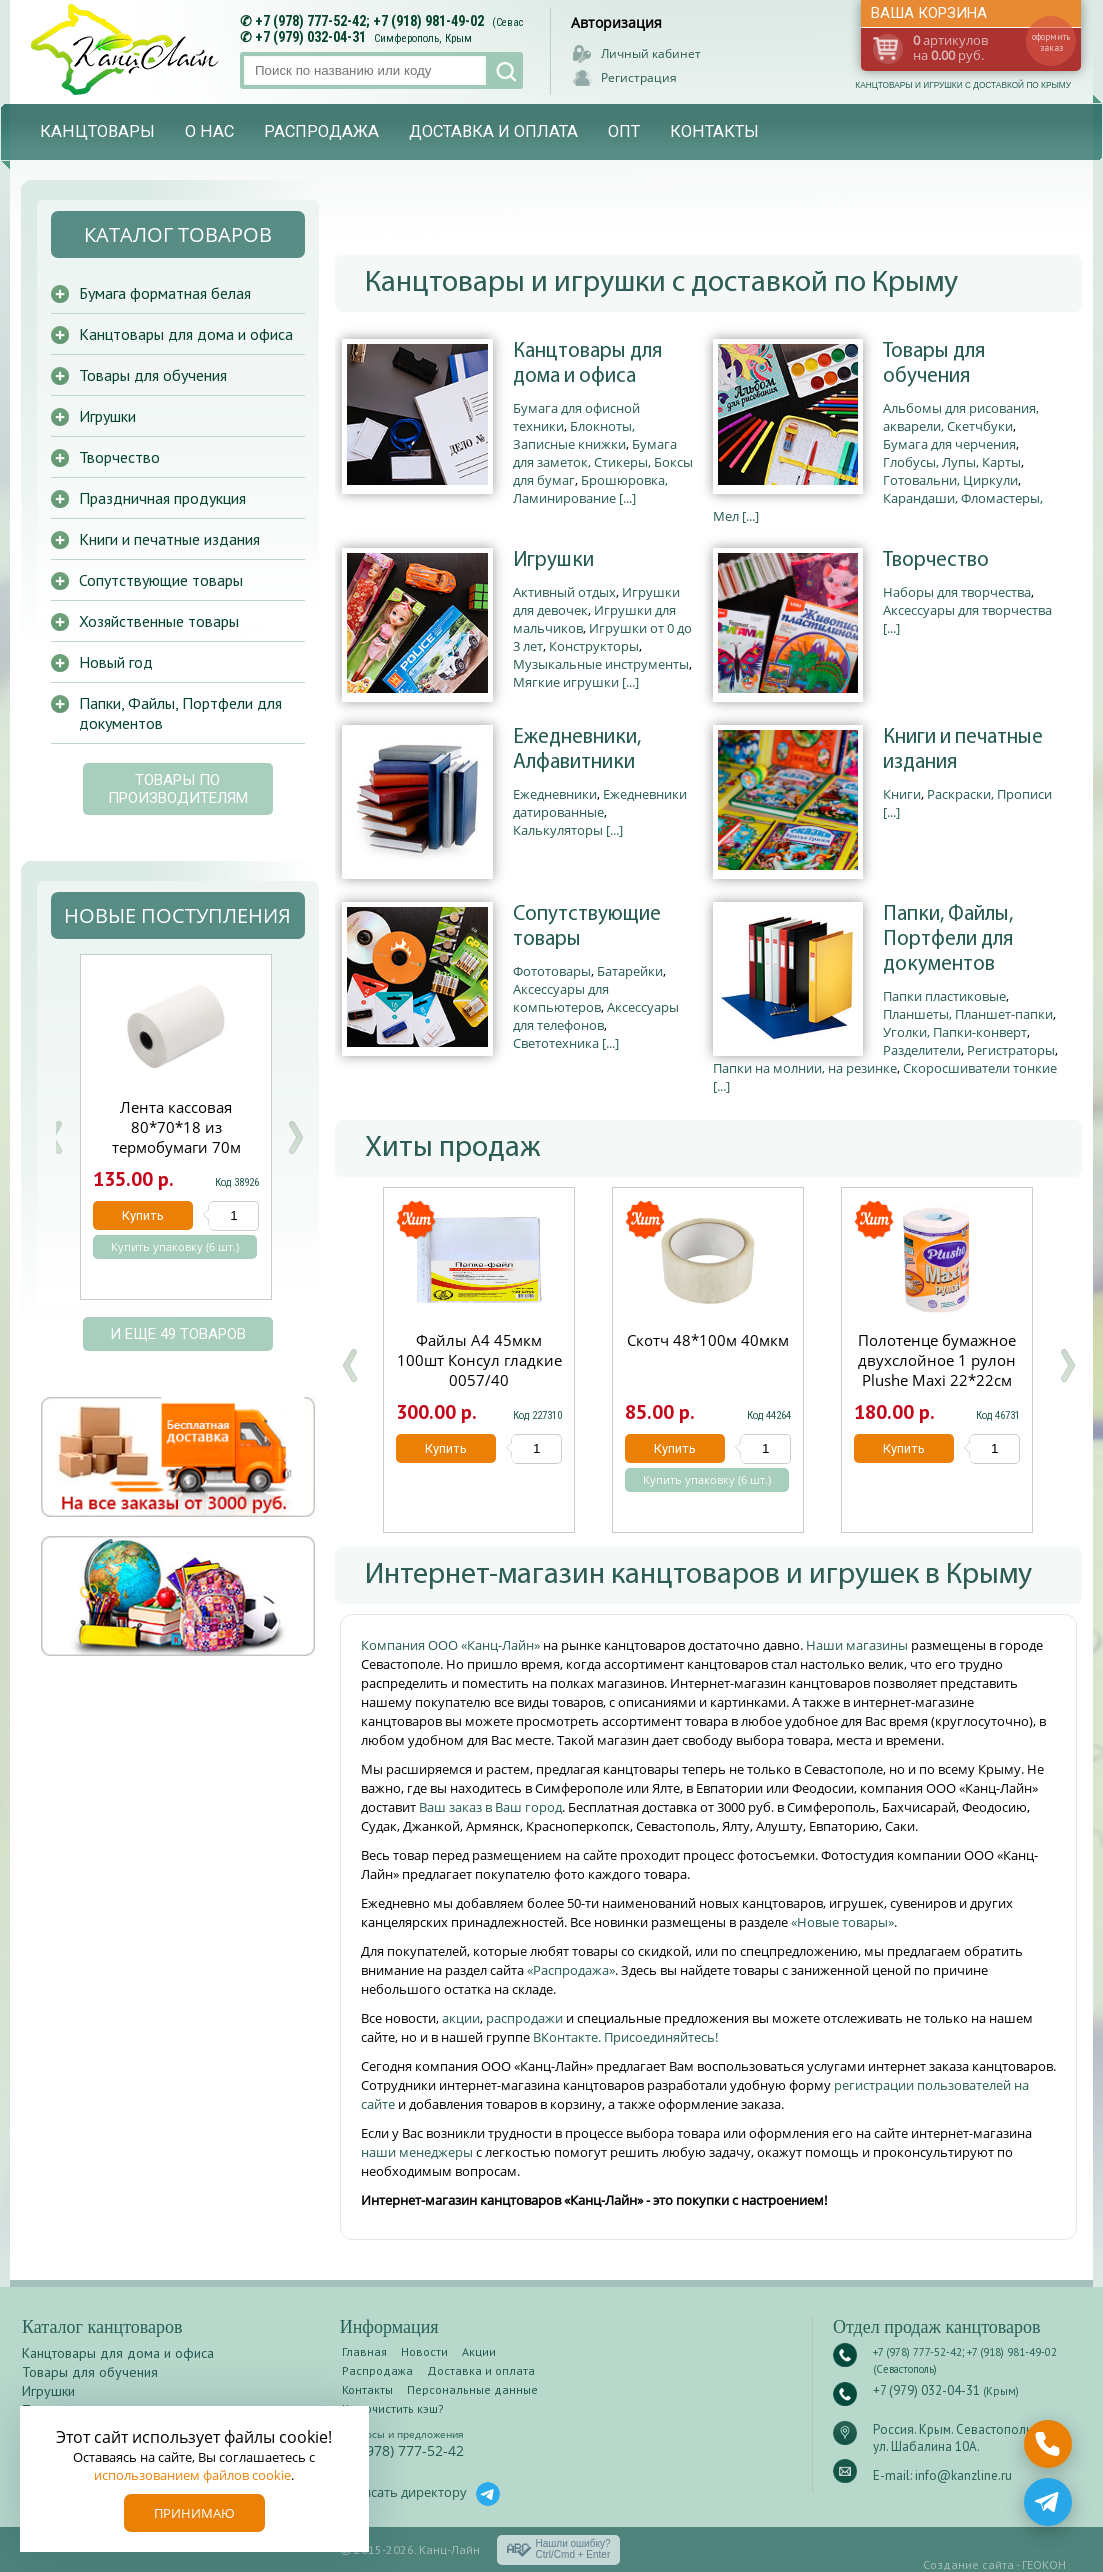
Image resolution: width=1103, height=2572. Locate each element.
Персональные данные (472, 2389)
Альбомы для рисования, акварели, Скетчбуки (961, 417)
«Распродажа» (571, 1970)
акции (461, 2018)
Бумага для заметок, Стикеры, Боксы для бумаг (603, 462)
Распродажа (321, 131)
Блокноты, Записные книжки (574, 435)
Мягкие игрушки (566, 682)
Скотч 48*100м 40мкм (708, 1340)
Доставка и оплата (493, 131)
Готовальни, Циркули (950, 480)
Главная (364, 2351)
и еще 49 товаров (178, 1334)
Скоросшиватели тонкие (980, 1068)
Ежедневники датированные (600, 803)
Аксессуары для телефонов (596, 1016)
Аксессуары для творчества (967, 610)
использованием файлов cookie (192, 2475)
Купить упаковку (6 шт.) (707, 1480)
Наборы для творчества (957, 592)
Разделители (922, 1050)
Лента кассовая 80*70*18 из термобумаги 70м (176, 1127)
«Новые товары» (842, 1922)
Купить (446, 1448)
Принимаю (194, 2513)
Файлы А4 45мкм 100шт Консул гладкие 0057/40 (479, 1360)
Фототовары (552, 971)
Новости (424, 2351)
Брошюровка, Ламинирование (590, 489)
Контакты (714, 131)
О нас (209, 131)
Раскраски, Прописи (989, 794)
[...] (627, 498)
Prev (55, 1137)
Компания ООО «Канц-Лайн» (452, 1645)
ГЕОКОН (1044, 2564)
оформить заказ (1051, 42)
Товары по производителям (178, 789)
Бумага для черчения (949, 444)
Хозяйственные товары (159, 621)
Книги (902, 794)
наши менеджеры (418, 2152)
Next (295, 1137)
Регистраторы (1011, 1050)
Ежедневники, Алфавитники (577, 750)
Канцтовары (97, 131)
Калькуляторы (558, 830)
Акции (479, 2351)
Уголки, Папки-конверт (955, 1032)
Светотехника (556, 1043)
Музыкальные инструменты (601, 664)
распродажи (524, 2018)
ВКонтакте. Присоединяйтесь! (625, 2037)
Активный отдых (564, 592)
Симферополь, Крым (423, 38)
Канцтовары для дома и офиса (587, 364)
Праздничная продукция (162, 498)
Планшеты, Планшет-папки (968, 1014)
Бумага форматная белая (165, 293)
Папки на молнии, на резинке (805, 1068)
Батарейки (630, 971)
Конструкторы (594, 646)
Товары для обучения (934, 364)
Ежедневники (555, 794)
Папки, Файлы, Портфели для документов (948, 939)
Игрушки (553, 560)
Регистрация (639, 77)
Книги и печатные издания (963, 750)
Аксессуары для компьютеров (561, 998)
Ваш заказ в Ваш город (490, 1807)
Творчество (936, 560)
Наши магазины (858, 1645)
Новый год (116, 662)
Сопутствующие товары (587, 927)
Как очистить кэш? (393, 2408)
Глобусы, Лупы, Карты (952, 462)
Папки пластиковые (944, 996)
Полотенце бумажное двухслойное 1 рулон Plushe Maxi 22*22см (937, 1360)
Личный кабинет (651, 53)
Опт (624, 131)
